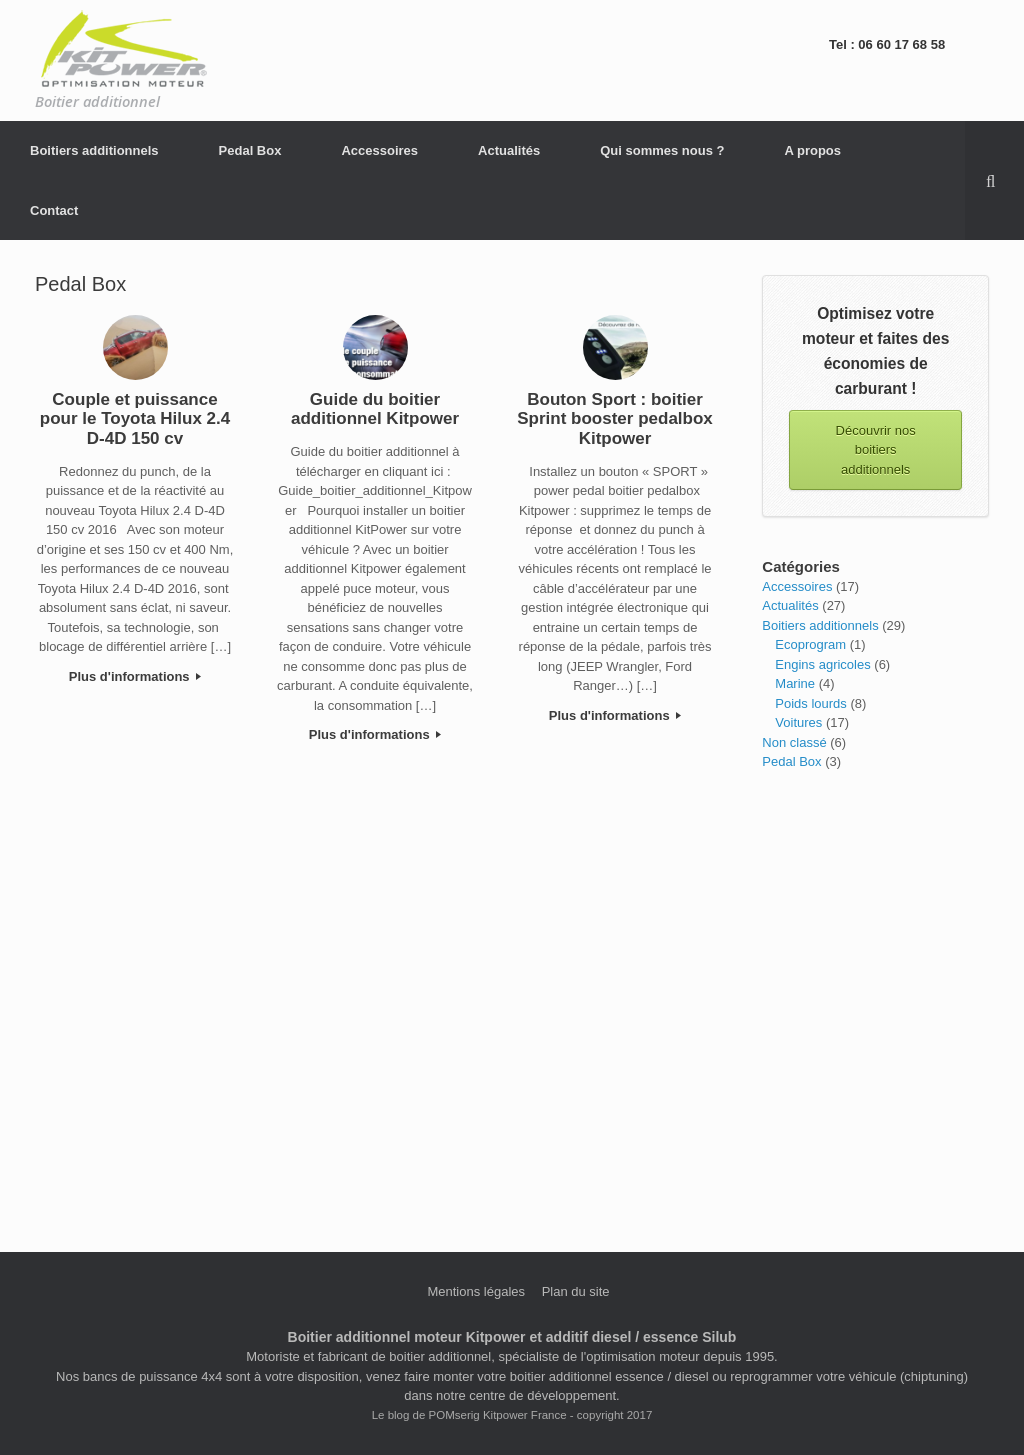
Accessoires (379, 150)
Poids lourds (811, 703)
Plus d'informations (135, 676)
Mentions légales (476, 1291)
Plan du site (576, 1291)
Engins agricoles (822, 664)
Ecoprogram (810, 644)
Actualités (509, 150)
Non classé (794, 742)
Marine (795, 683)
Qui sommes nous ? (662, 150)
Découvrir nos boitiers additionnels (876, 450)
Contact (54, 210)
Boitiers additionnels (94, 150)
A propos (812, 150)
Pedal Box (250, 150)
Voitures (798, 722)
